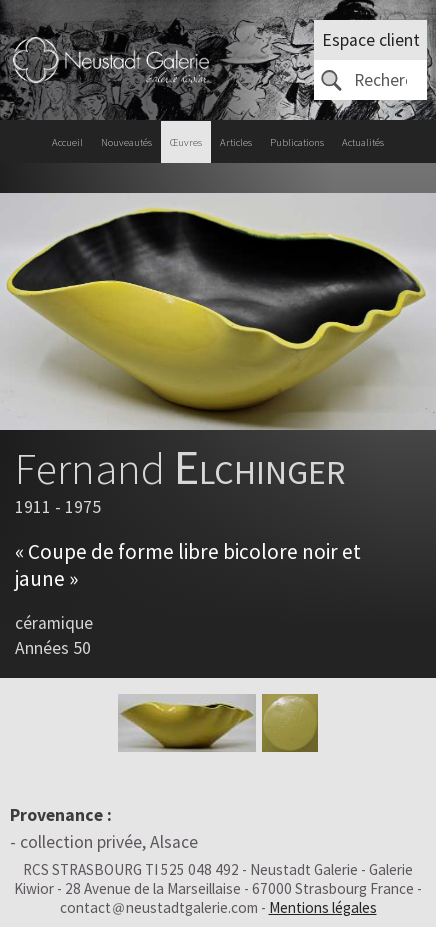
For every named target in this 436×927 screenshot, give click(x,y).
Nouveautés (126, 142)
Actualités (363, 142)
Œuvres (186, 142)
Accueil (67, 142)
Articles (236, 142)
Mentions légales (323, 907)
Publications (297, 142)
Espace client (371, 40)
